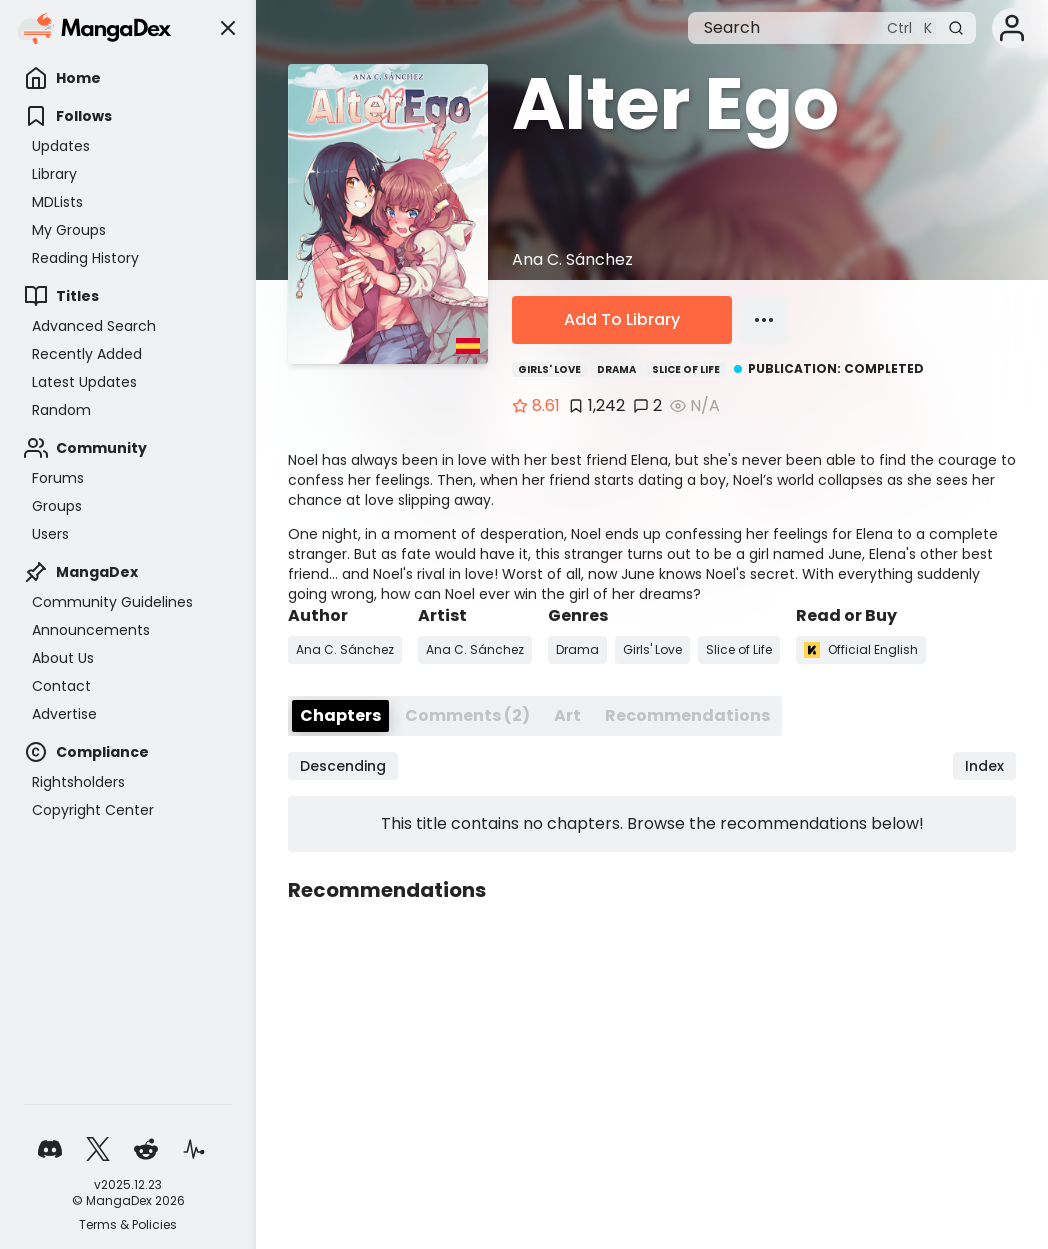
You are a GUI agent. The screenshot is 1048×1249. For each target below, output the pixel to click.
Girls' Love (549, 369)
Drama (616, 369)
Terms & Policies (128, 1225)
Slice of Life (686, 369)
